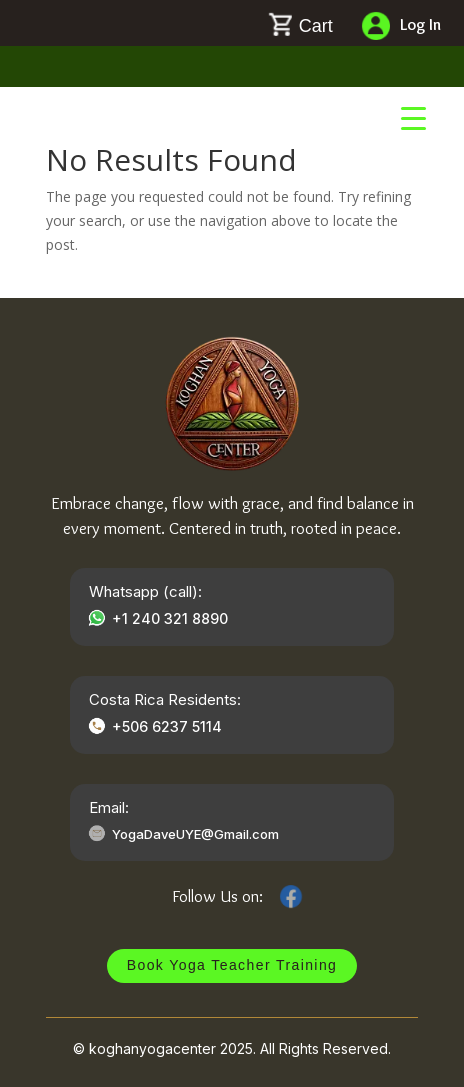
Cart (316, 26)
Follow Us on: (217, 896)
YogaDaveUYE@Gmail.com (195, 834)
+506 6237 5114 (167, 726)
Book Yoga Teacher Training (232, 965)
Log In (420, 24)
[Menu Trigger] (413, 117)
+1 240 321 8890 (170, 618)
